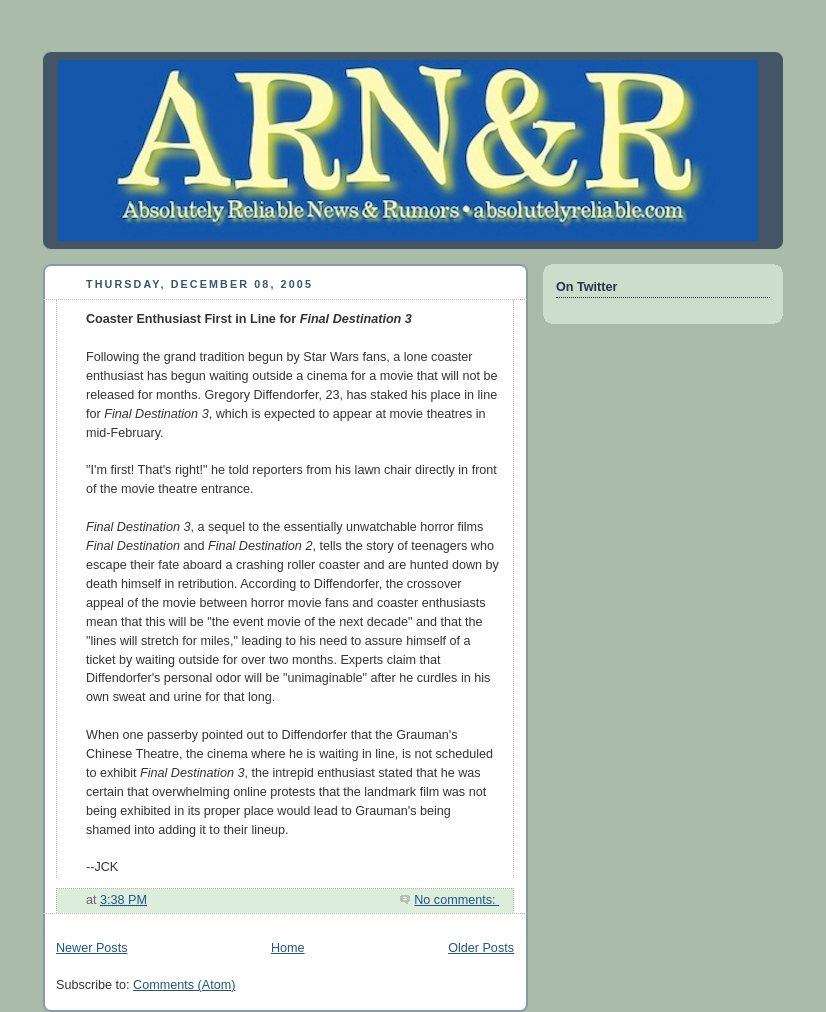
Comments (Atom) (184, 985)
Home (288, 948)
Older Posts (481, 948)
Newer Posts (91, 948)
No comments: (456, 900)
